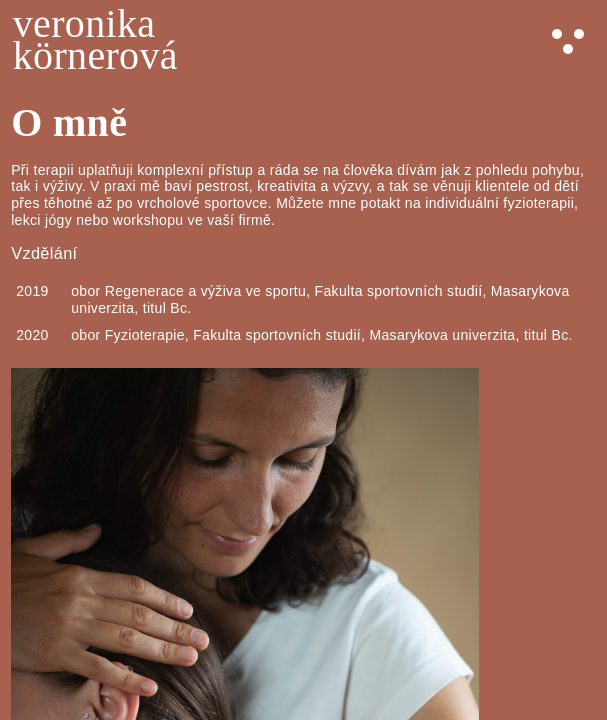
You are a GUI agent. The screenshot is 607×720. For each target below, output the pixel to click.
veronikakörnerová (95, 40)
